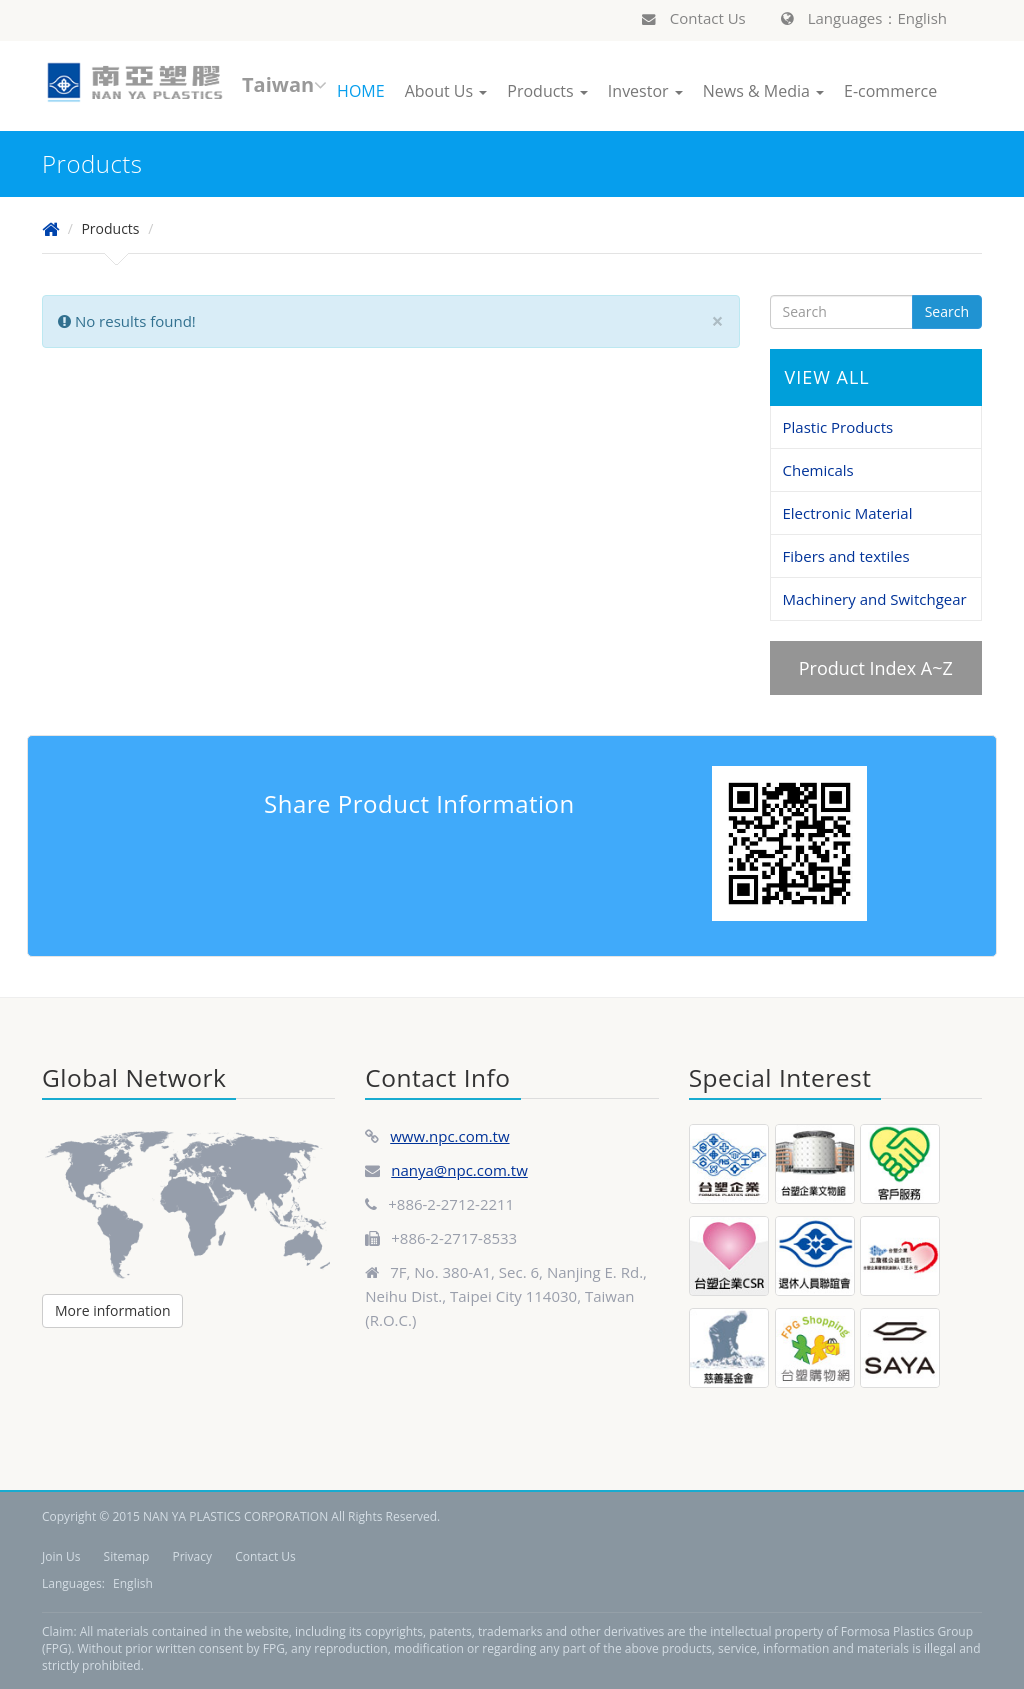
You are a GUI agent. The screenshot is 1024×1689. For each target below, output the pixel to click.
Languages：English (864, 18)
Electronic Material (848, 513)
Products (547, 91)
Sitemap (127, 1556)
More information (112, 1310)
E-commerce (890, 91)
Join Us (61, 1556)
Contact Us (694, 18)
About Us (446, 91)
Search (947, 311)
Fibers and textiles (846, 556)
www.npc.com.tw (449, 1136)
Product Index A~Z (876, 668)
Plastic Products (838, 427)
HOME (361, 91)
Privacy (192, 1556)
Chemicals (818, 470)
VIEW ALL (827, 377)
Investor (645, 91)
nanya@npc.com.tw (459, 1170)
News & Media (763, 91)
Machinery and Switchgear (875, 599)
